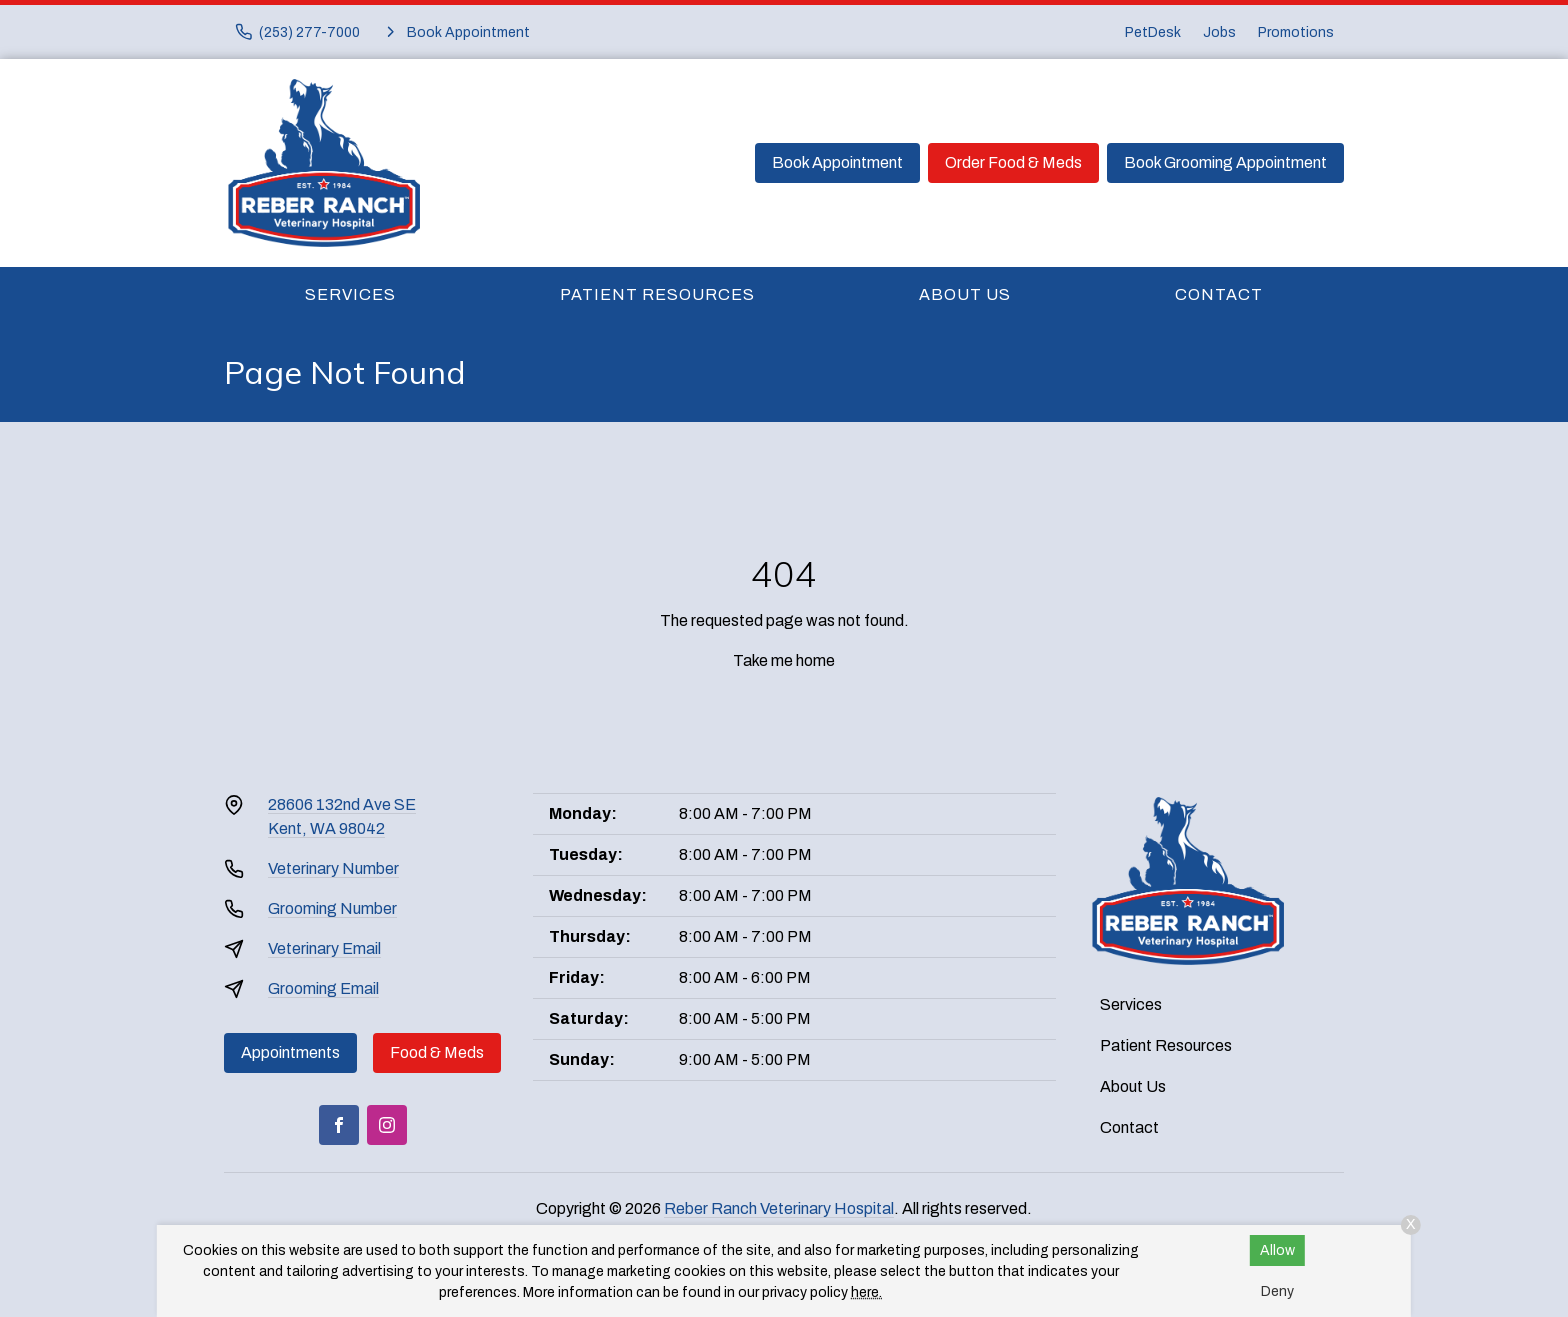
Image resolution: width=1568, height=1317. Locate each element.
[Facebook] (339, 1125)
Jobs (1219, 32)
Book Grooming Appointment (1225, 162)
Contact (1219, 294)
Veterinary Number (333, 868)
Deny (1277, 1291)
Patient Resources (657, 294)
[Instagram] (387, 1125)
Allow (1277, 1250)
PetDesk (1153, 32)
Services (350, 294)
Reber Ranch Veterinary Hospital (779, 1208)
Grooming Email (323, 988)
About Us (965, 294)
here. (866, 1292)
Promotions (1296, 32)
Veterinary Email (324, 948)
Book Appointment (837, 162)
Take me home (784, 660)
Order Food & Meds (1013, 162)
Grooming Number (332, 908)
